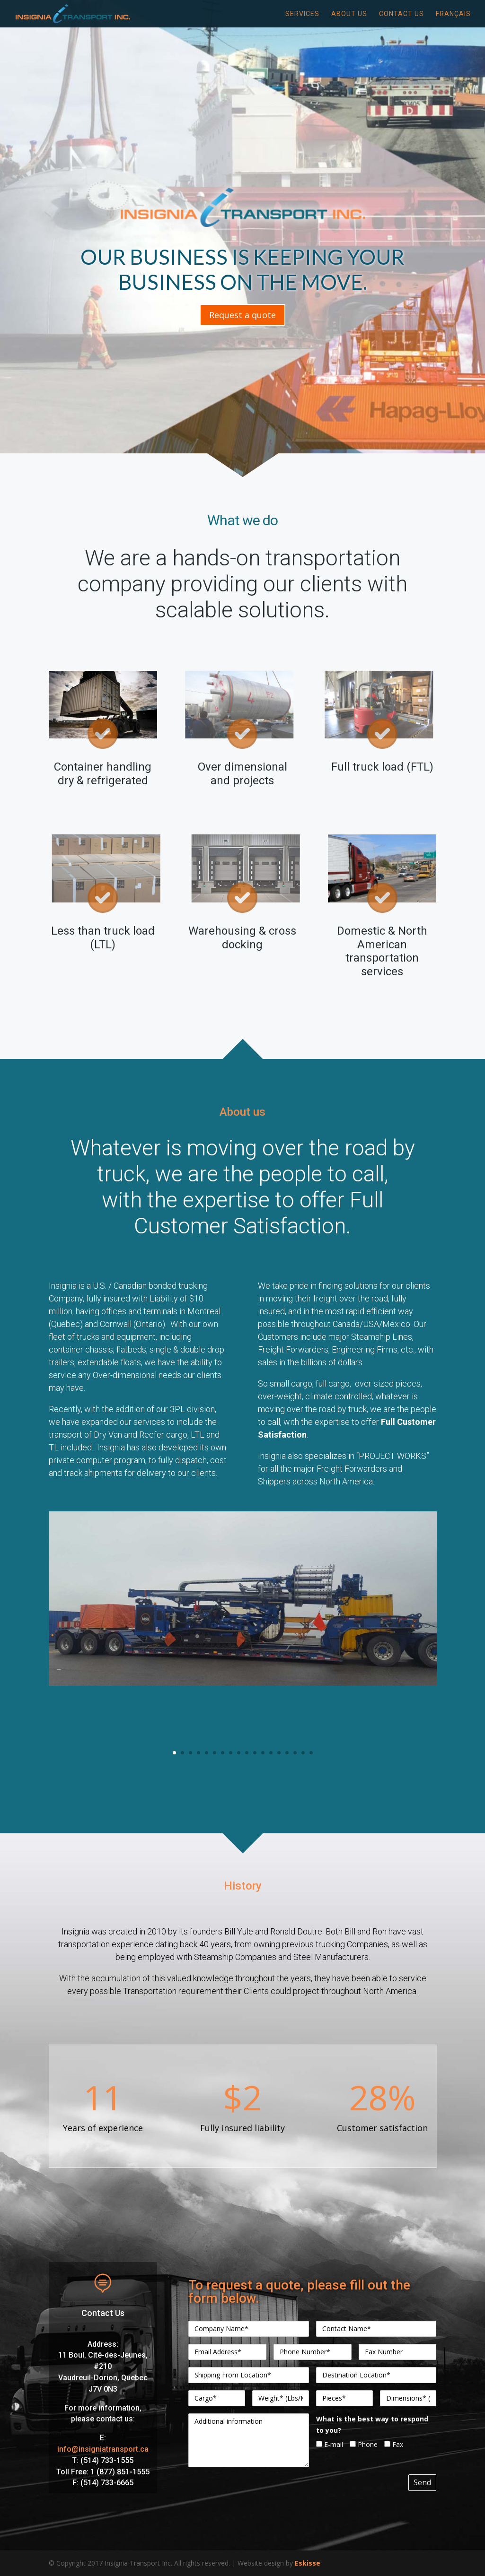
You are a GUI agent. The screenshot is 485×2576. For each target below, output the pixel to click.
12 (263, 1752)
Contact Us (401, 13)
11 (254, 1752)
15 (287, 1752)
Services (302, 13)
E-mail (329, 2444)
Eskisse (307, 2563)
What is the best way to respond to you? (372, 2424)
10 (246, 1752)
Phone (364, 2444)
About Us (349, 13)
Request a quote (242, 315)
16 (295, 1752)
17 (303, 1752)
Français (453, 13)
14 (279, 1752)
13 (271, 1752)
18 (311, 1752)
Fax (393, 2444)
